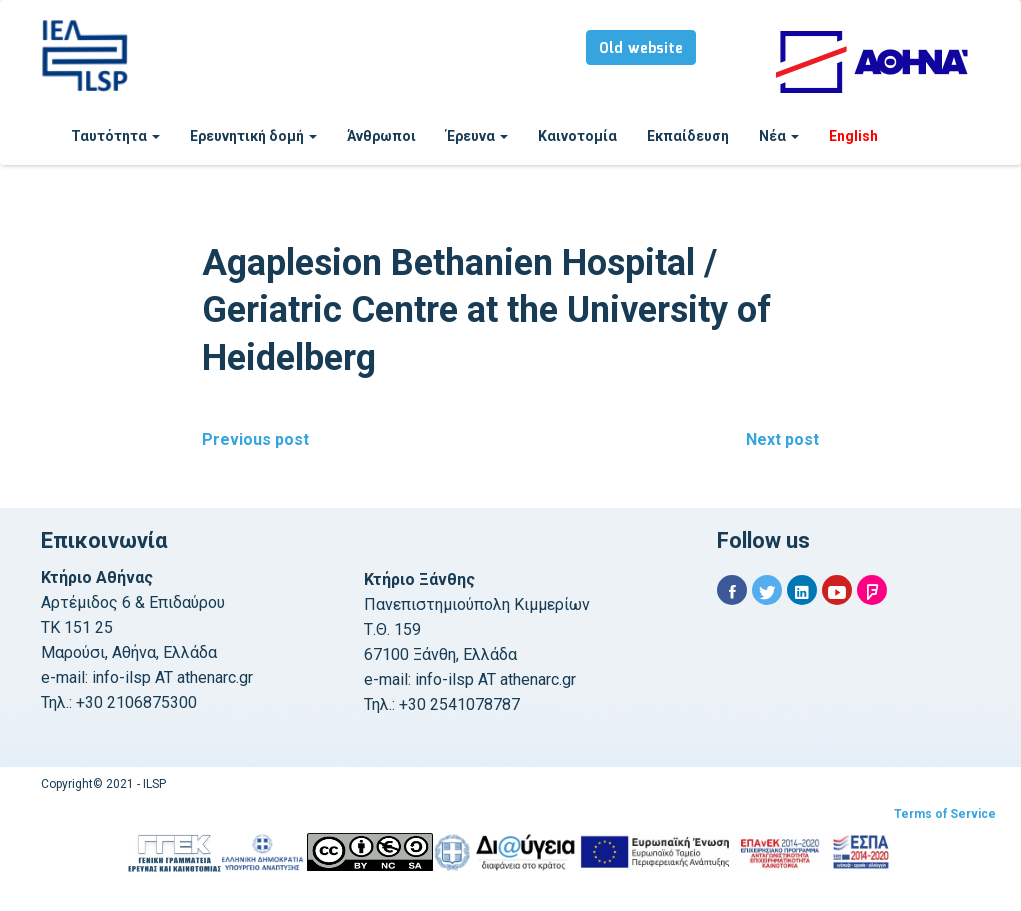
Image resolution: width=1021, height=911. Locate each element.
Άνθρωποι (381, 136)
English (853, 136)
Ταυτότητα (115, 136)
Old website (641, 49)
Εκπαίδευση (688, 136)
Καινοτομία (577, 136)
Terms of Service (945, 814)
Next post (782, 439)
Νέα (779, 136)
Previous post (255, 439)
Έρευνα (477, 136)
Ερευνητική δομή (253, 136)
